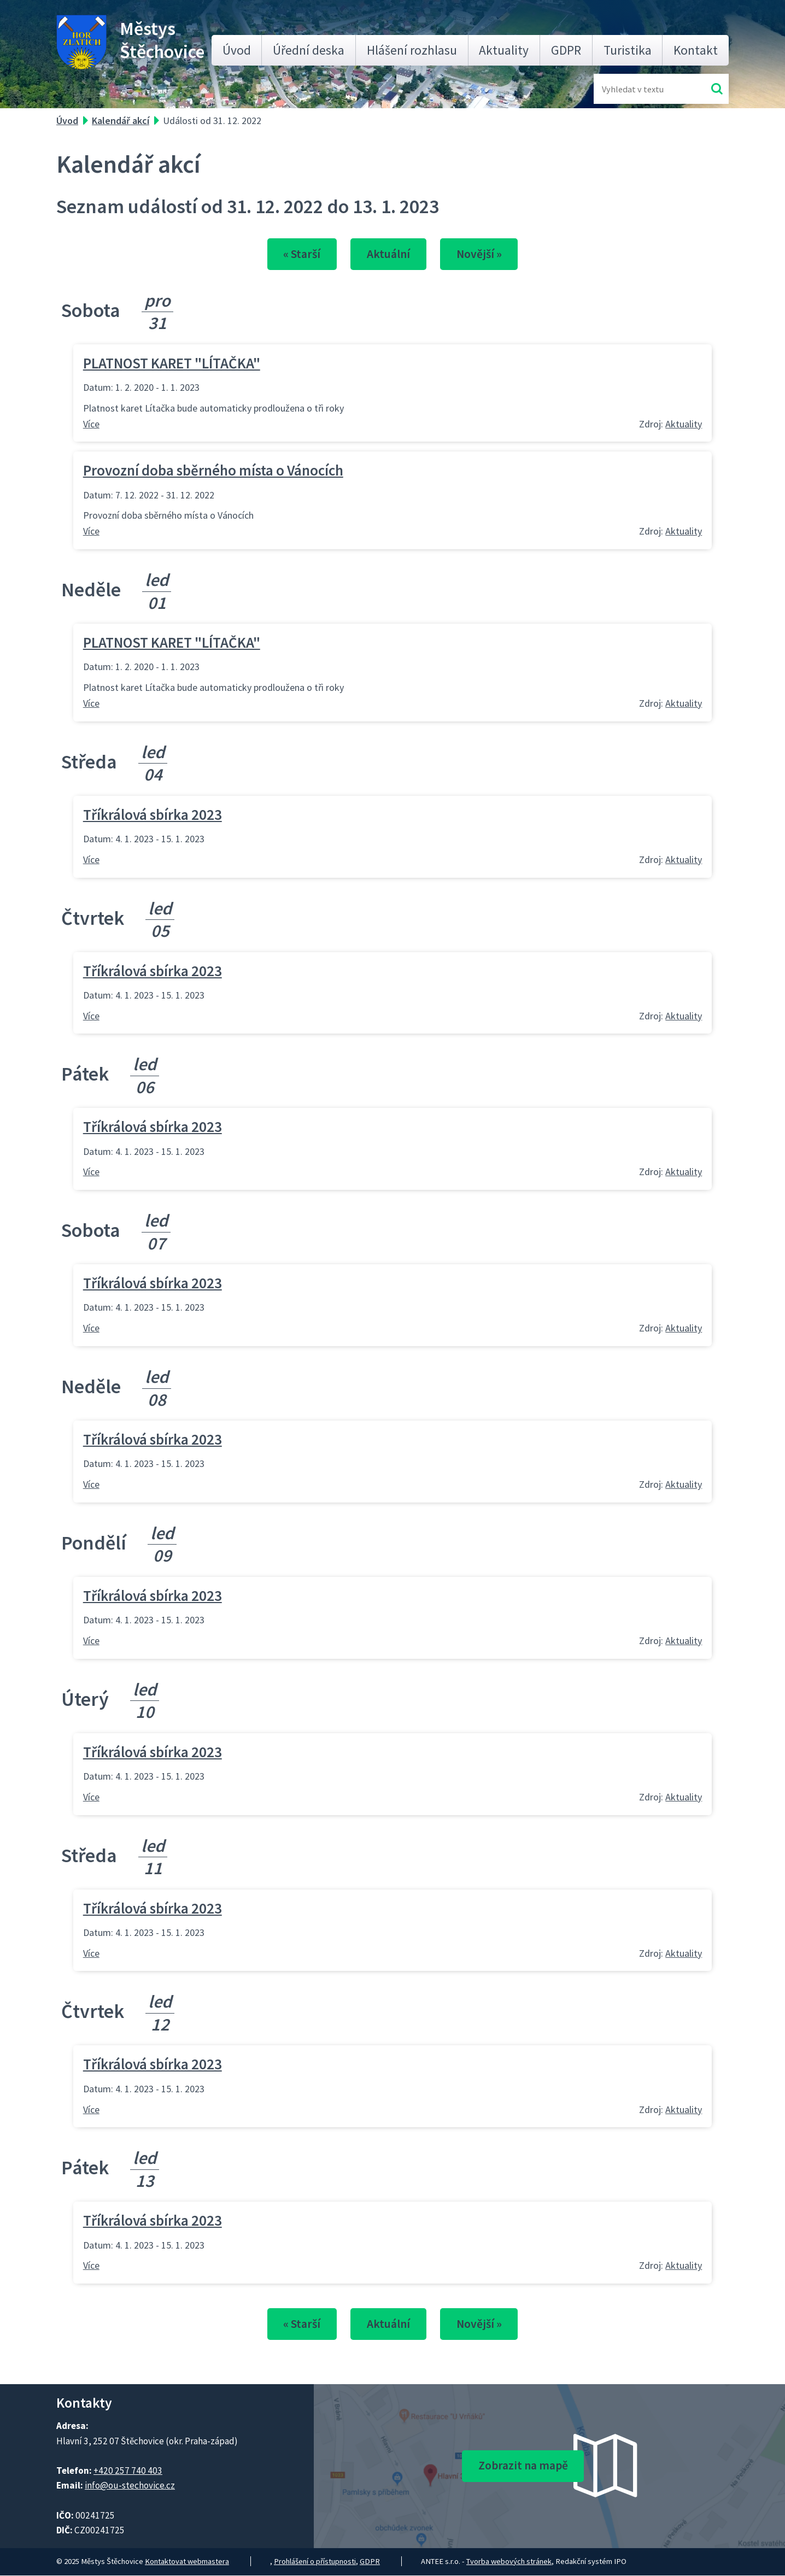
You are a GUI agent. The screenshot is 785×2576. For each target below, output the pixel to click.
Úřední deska (308, 50)
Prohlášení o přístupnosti (315, 2562)
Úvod (236, 50)
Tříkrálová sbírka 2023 (152, 814)
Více (91, 424)
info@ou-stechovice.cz (130, 2486)
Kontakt (695, 50)
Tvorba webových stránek (509, 2562)
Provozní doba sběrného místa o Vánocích (213, 470)
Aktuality (504, 50)
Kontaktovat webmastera (187, 2562)
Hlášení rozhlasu (412, 50)
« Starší (299, 254)
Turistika (628, 50)
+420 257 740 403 (127, 2471)
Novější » (482, 254)
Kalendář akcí (120, 120)
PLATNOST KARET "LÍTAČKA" (171, 363)
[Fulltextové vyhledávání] (637, 89)
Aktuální (388, 254)
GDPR (566, 50)
